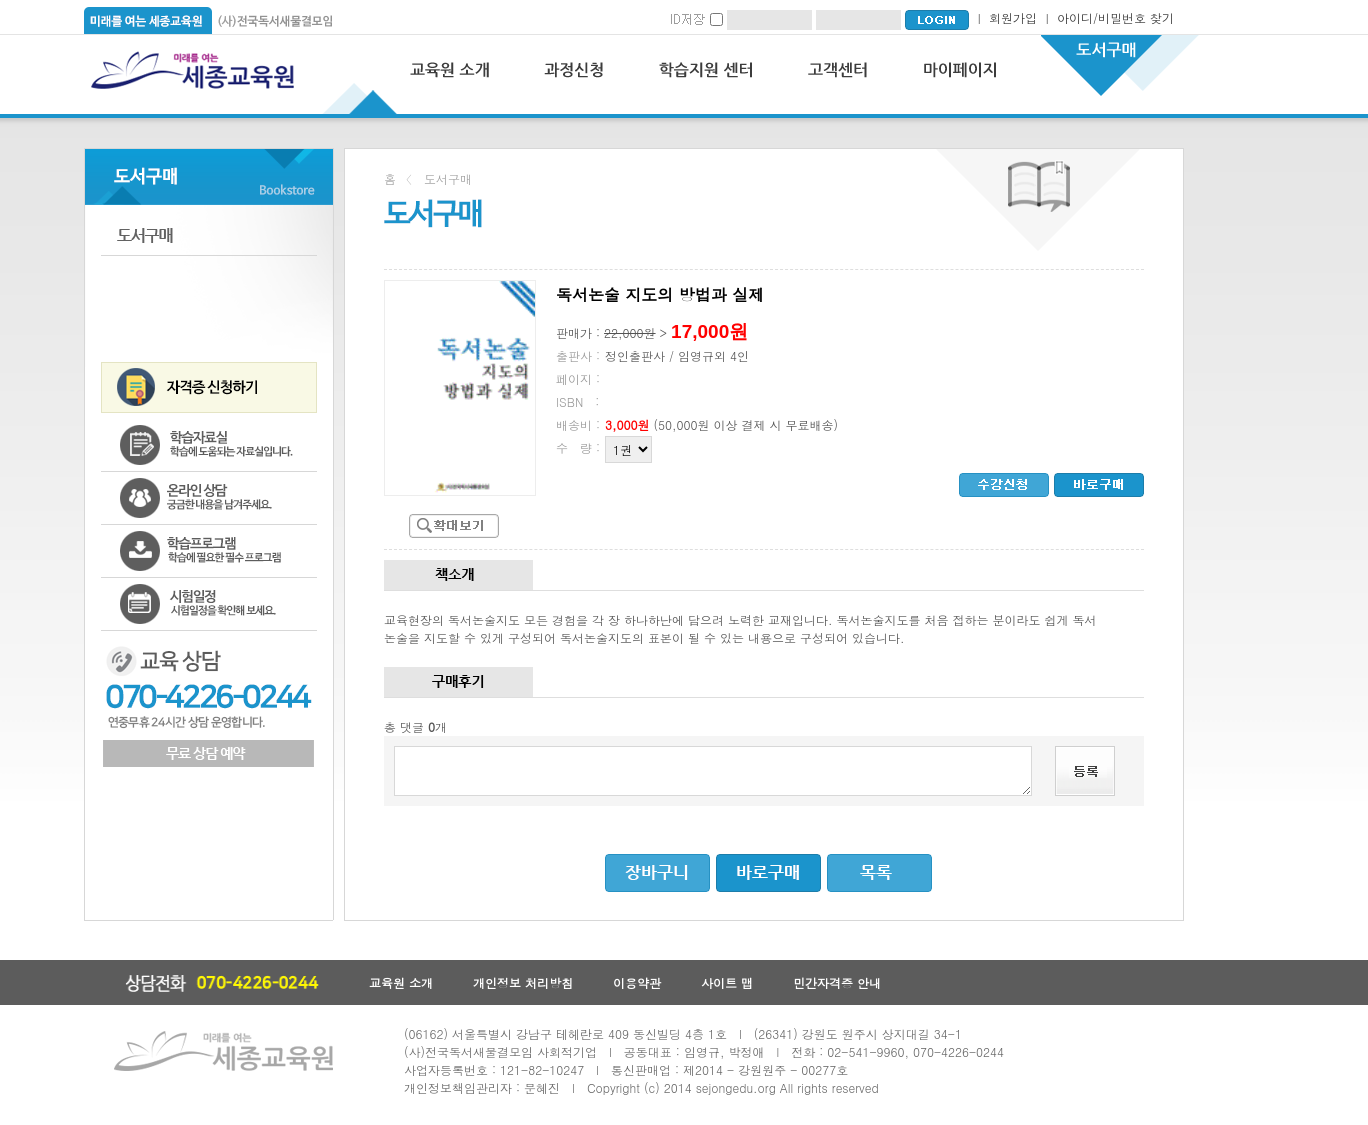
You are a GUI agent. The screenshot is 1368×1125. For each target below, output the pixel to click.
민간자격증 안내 (837, 982)
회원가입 (1013, 17)
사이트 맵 (727, 982)
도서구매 (209, 235)
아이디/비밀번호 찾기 (1115, 17)
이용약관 (637, 982)
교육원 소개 (401, 982)
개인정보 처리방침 (523, 982)
